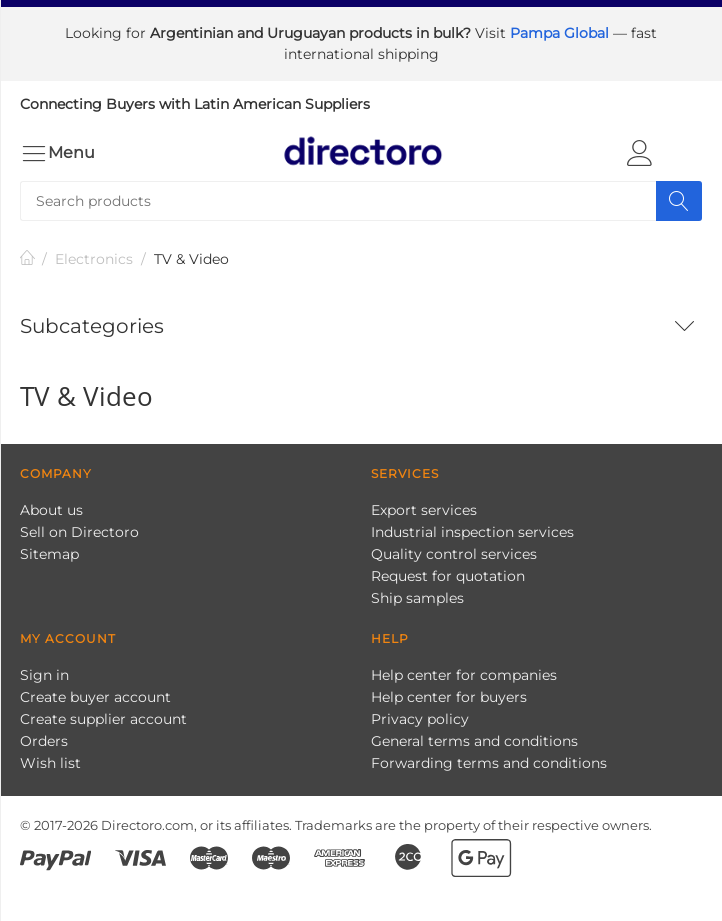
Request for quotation (448, 576)
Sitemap (49, 554)
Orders (44, 741)
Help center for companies (464, 675)
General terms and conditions (474, 741)
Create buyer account (95, 697)
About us (51, 510)
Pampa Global (561, 33)
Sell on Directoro (79, 532)
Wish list (50, 763)
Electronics (94, 259)
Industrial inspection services (472, 532)
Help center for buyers (449, 697)
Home (28, 259)
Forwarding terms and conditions (489, 763)
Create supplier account (103, 719)
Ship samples (417, 598)
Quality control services (454, 554)
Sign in (44, 675)
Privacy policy (420, 719)
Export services (424, 510)
